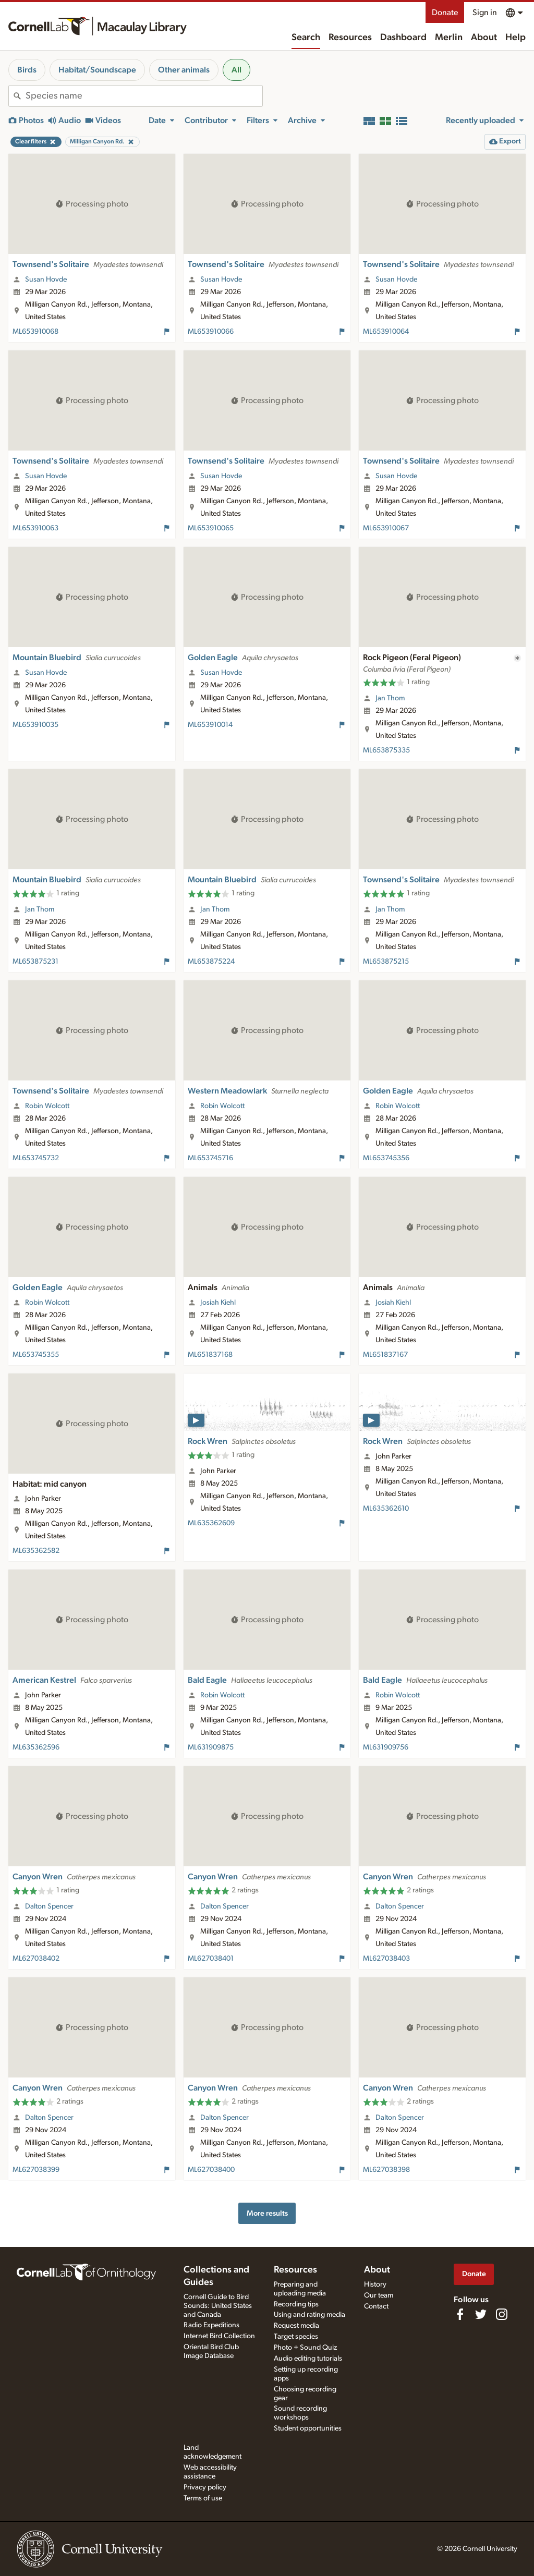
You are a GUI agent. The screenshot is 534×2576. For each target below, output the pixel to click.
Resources (350, 37)
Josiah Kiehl (218, 1302)
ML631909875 (211, 1747)
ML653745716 (210, 1158)
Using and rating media (309, 2314)
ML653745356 (386, 1158)
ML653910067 (386, 528)
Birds (27, 70)
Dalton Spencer (49, 1906)
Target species (296, 2336)
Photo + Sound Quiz (305, 2347)
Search (306, 37)
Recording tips (296, 2304)
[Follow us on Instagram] (501, 2314)
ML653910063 (35, 528)
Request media (296, 2325)
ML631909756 (385, 1747)
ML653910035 (35, 724)
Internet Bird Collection (219, 2336)
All (236, 70)
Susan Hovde (46, 279)
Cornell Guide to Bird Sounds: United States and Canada (218, 2305)
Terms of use (203, 2498)
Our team (378, 2295)
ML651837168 (210, 1354)
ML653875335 (386, 750)
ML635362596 (36, 1747)
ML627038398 (386, 2169)
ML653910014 (210, 724)
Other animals (184, 70)
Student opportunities (308, 2428)
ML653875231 (35, 961)
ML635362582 (36, 1550)
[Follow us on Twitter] (481, 2314)
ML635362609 (211, 1523)
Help (515, 37)
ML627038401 (211, 1958)
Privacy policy (205, 2487)
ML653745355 (36, 1354)
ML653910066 (211, 331)
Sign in (484, 12)
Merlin (449, 37)
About (484, 37)
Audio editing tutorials (308, 2358)
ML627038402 (36, 1958)
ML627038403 (386, 1958)
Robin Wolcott (47, 1106)
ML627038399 (36, 2169)
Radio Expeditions (211, 2325)
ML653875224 (211, 961)
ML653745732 (36, 1158)
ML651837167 (385, 1354)
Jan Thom (390, 698)
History (375, 2284)
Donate (445, 12)
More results (267, 2213)
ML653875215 (386, 961)
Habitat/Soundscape (97, 70)
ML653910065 (211, 528)
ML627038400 (211, 2169)
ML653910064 (386, 331)
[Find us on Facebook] (460, 2314)
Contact (376, 2306)
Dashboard (403, 37)
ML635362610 (386, 1508)
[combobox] (144, 96)
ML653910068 (35, 331)
